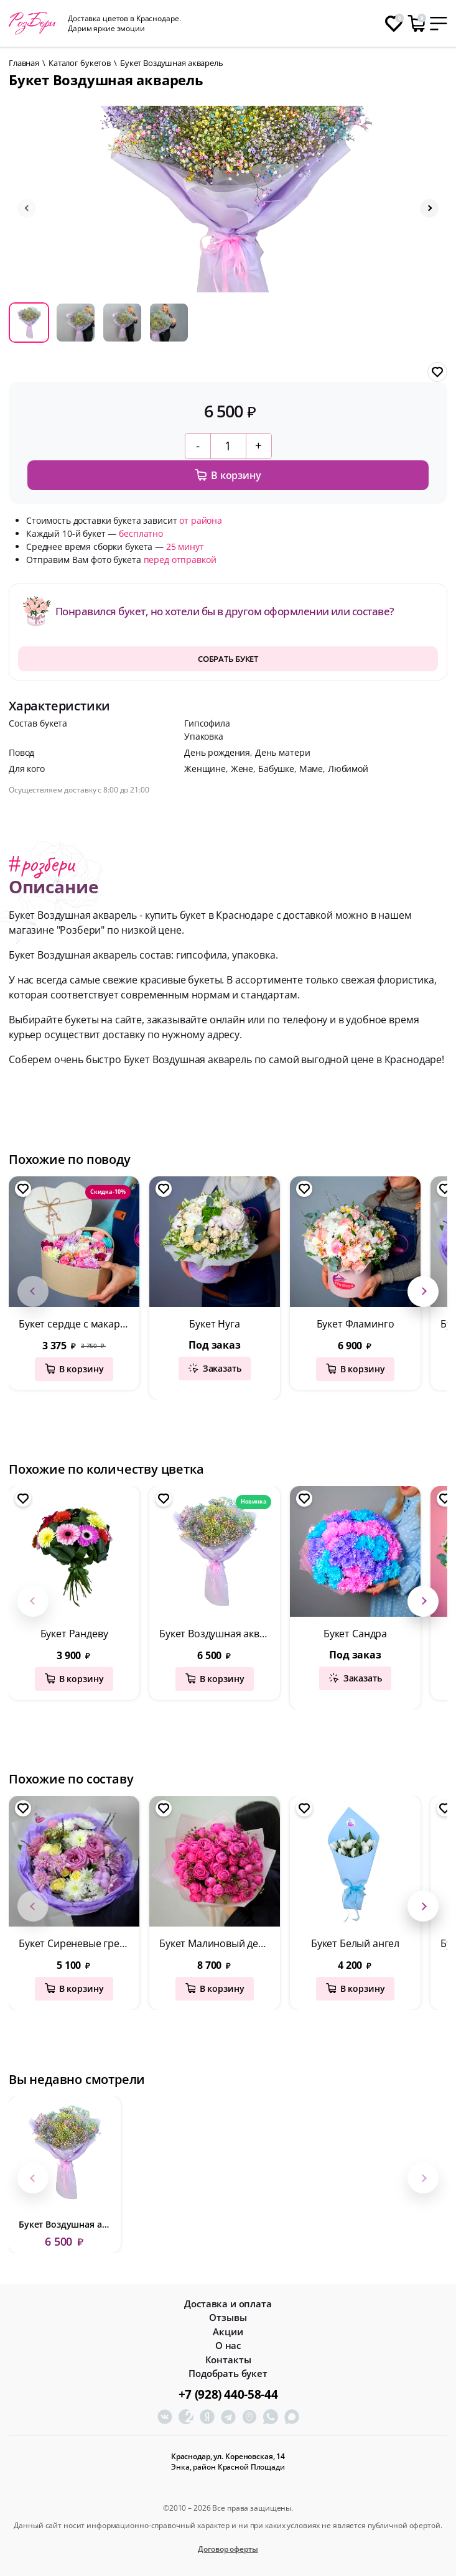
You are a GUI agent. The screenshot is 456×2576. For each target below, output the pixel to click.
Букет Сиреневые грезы (75, 1943)
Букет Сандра (355, 1633)
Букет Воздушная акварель (219, 1633)
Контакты (228, 2359)
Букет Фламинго (355, 1324)
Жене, (244, 768)
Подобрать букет (228, 2373)
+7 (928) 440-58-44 (228, 2394)
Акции (228, 2332)
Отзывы (227, 2317)
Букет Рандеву (74, 1633)
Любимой (348, 768)
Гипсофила (207, 723)
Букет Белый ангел (355, 1943)
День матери (282, 752)
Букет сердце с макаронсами (79, 1324)
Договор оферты (228, 2549)
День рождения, (219, 752)
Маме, (313, 768)
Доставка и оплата (227, 2304)
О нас (228, 2345)
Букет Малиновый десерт (219, 1943)
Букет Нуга (214, 1324)
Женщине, (207, 768)
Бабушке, (278, 768)
